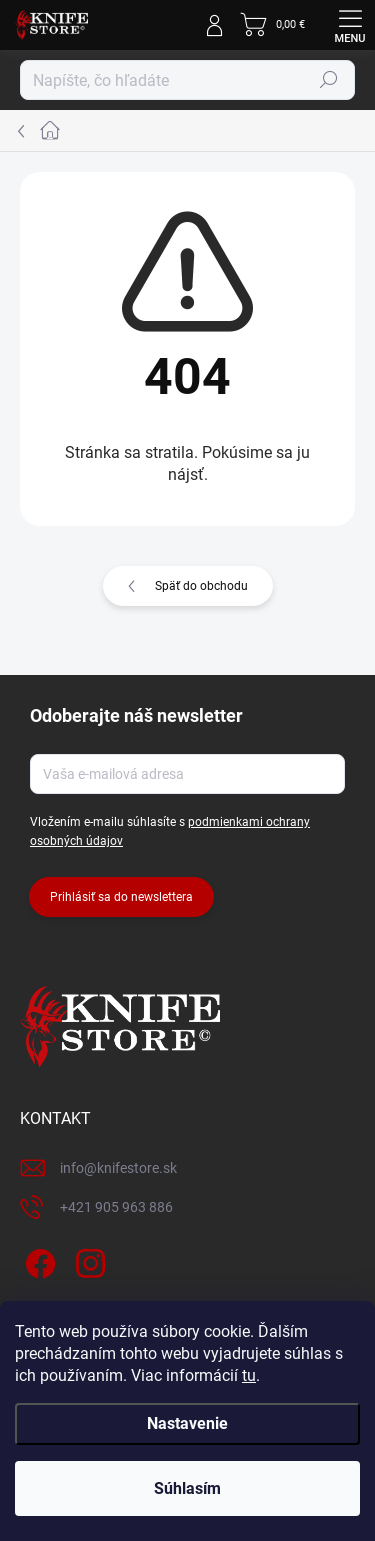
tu (249, 1375)
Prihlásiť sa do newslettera (121, 897)
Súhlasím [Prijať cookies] (187, 1488)
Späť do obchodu (201, 586)
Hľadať (329, 80)
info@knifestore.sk (118, 1168)
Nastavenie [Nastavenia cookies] (187, 1423)
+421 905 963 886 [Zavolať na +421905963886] (116, 1207)
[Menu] (350, 25)
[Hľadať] (187, 80)
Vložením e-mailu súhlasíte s (170, 831)
